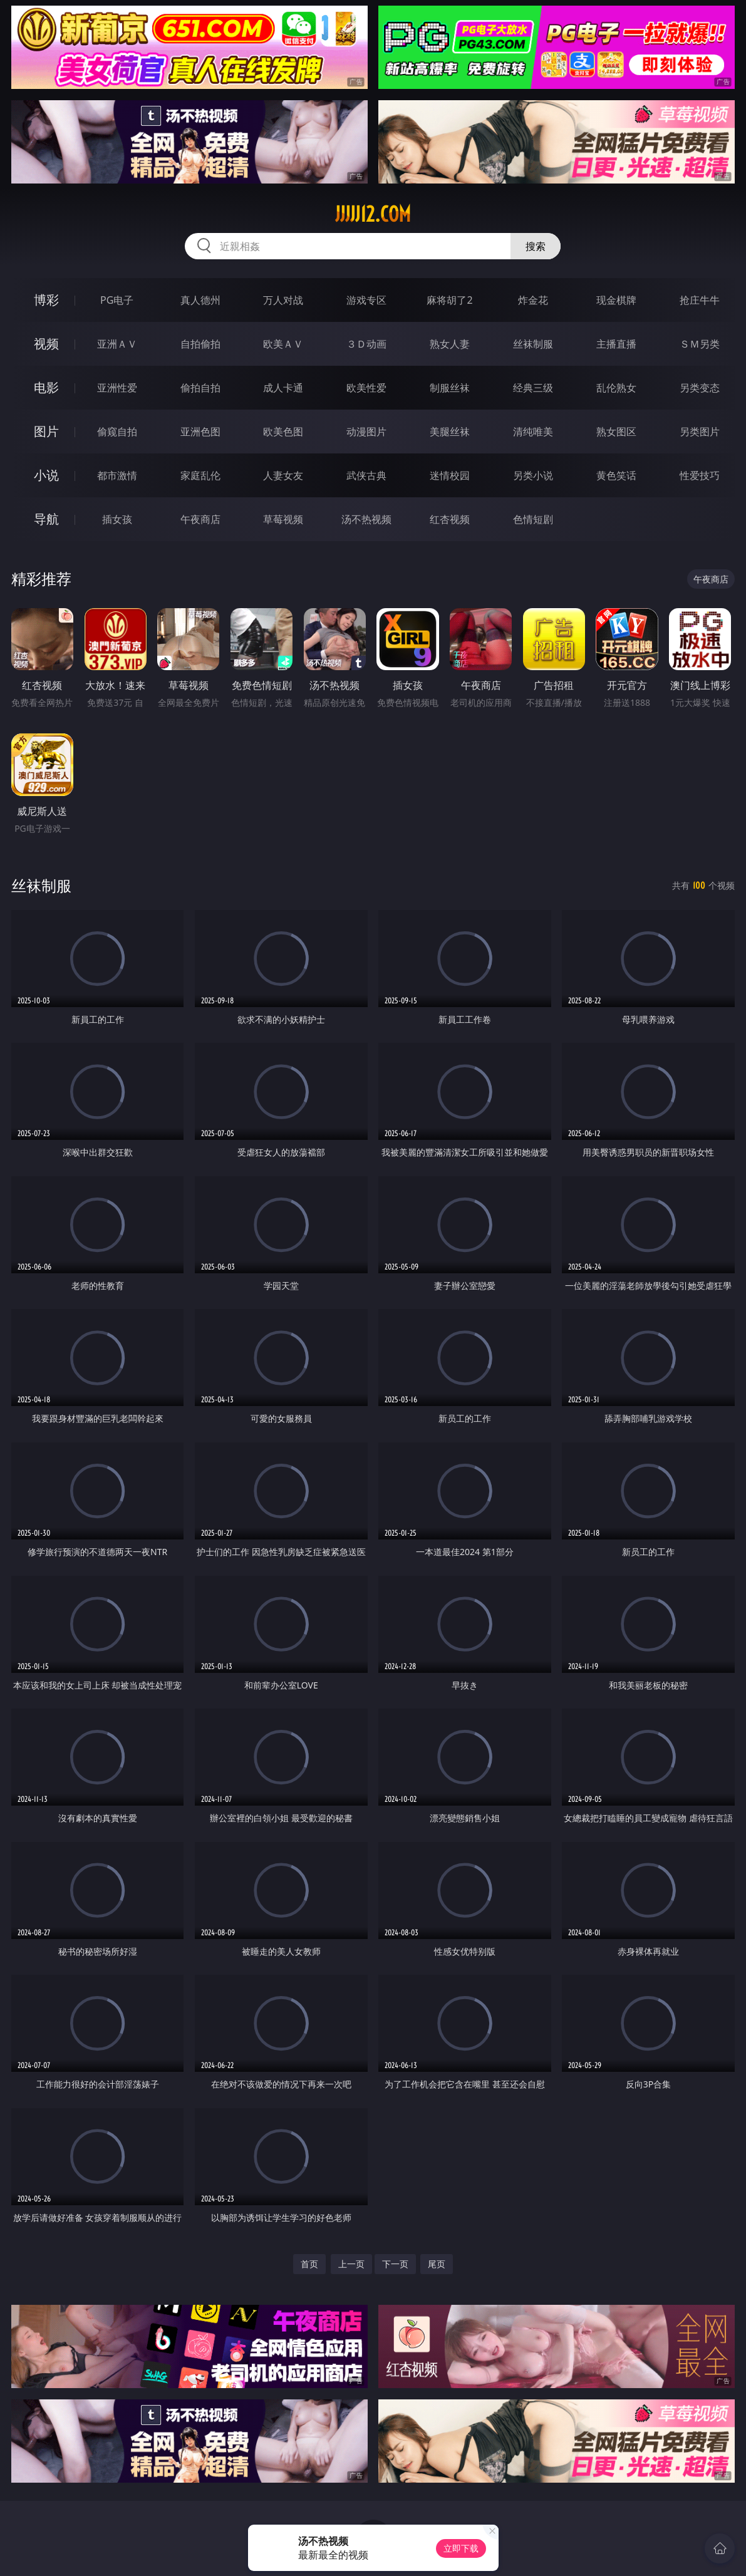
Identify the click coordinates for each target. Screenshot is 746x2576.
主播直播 (616, 344)
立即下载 (461, 2548)
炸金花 (533, 300)
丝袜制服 (533, 344)
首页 (309, 2264)
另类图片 (700, 431)
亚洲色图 (200, 431)
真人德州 (200, 300)
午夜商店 (200, 519)
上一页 (351, 2264)
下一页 (395, 2264)
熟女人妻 (450, 344)
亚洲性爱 (117, 388)
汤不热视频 (366, 519)
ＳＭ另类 (700, 344)
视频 (46, 343)
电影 (46, 387)
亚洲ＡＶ (117, 344)
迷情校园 (450, 475)
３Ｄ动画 (366, 344)
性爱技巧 (700, 475)
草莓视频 (283, 519)
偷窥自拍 (117, 431)
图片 (46, 431)
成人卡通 (283, 388)
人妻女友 (283, 475)
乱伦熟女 (616, 388)
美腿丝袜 (450, 431)
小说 (46, 475)
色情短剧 (533, 519)
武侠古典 (366, 475)
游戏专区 (366, 300)
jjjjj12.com (373, 214)
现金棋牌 (616, 300)
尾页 (436, 2264)
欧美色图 (283, 431)
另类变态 (700, 388)
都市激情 (117, 475)
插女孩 (117, 519)
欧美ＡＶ (283, 344)
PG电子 (116, 300)
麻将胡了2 (449, 300)
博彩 (46, 299)
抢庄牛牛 (700, 300)
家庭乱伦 (200, 475)
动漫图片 (366, 431)
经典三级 (533, 388)
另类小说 (533, 475)
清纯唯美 (533, 431)
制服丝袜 (450, 388)
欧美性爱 (366, 388)
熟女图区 (616, 431)
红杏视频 (450, 519)
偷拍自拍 (200, 388)
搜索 (536, 246)
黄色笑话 (616, 475)
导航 (46, 518)
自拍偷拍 (200, 344)
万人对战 (283, 300)
